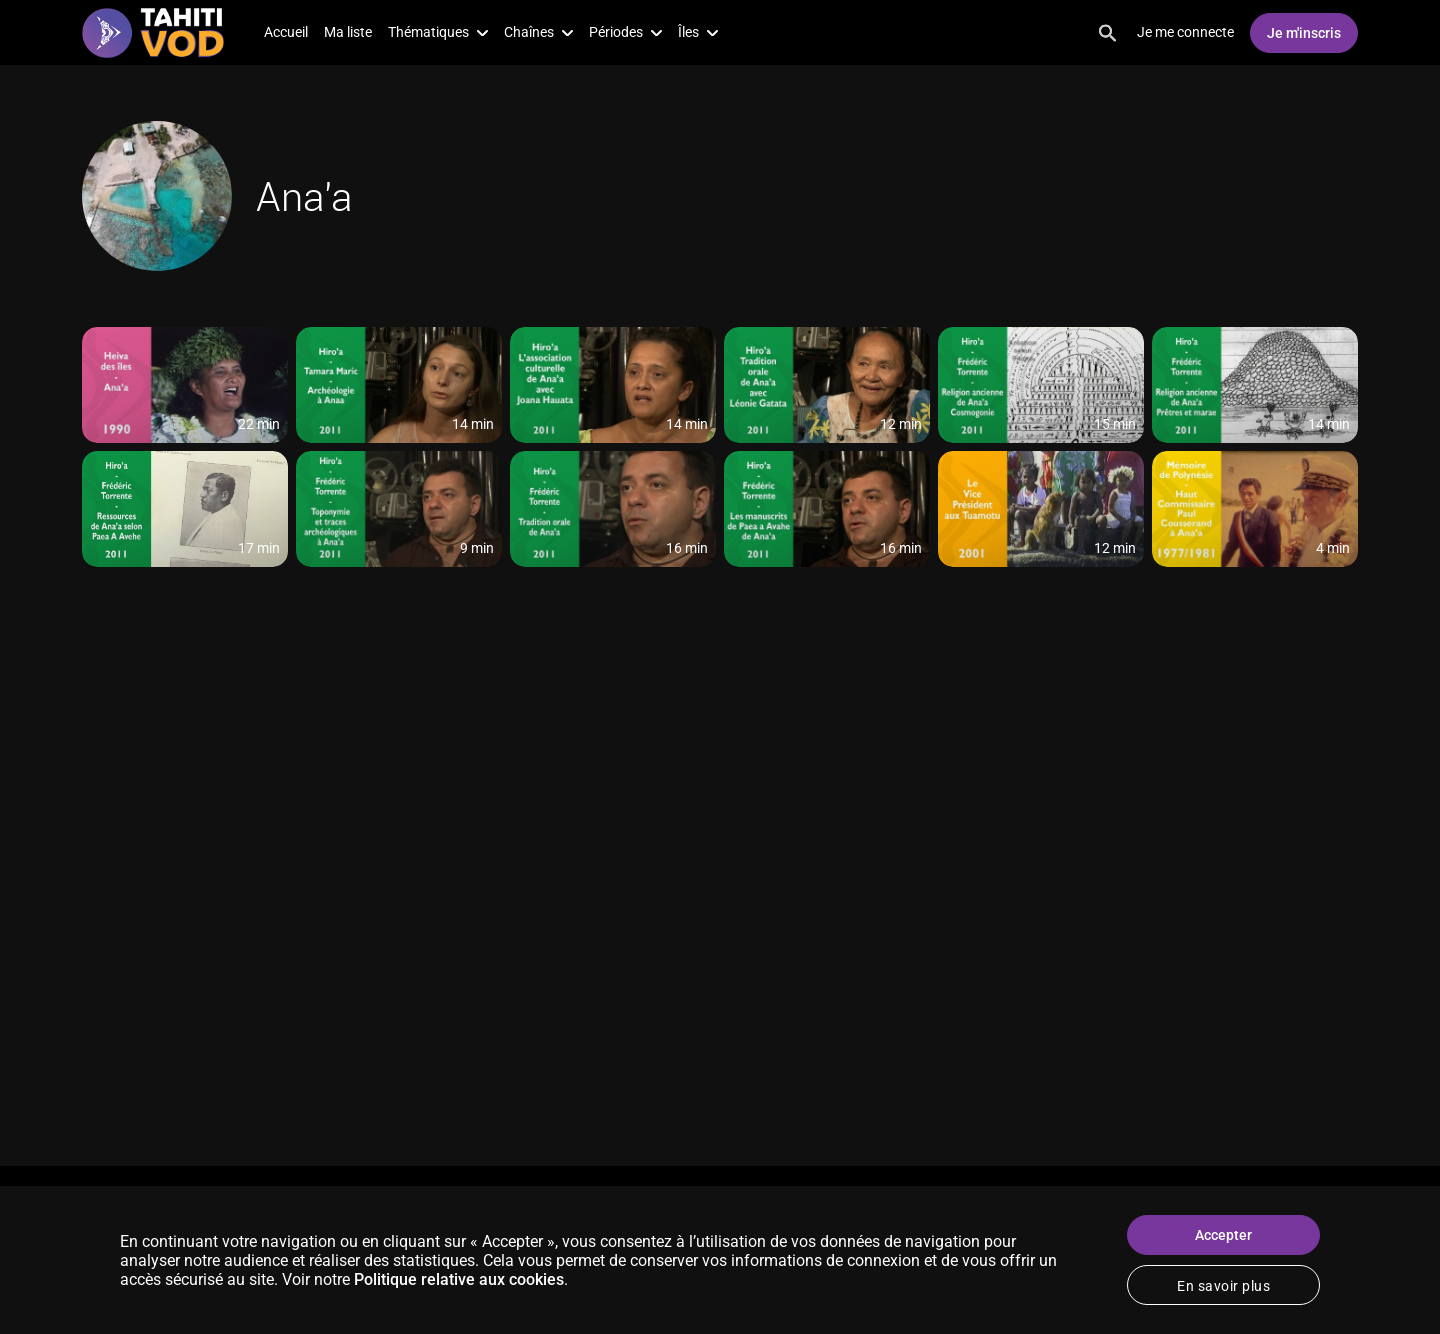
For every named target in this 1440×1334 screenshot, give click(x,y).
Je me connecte (1185, 32)
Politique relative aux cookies (459, 1279)
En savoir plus (1223, 1286)
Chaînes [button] (538, 32)
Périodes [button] (625, 32)
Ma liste (348, 32)
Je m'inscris (1304, 33)
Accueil (286, 32)
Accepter (1223, 1235)
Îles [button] (698, 32)
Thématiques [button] (438, 32)
